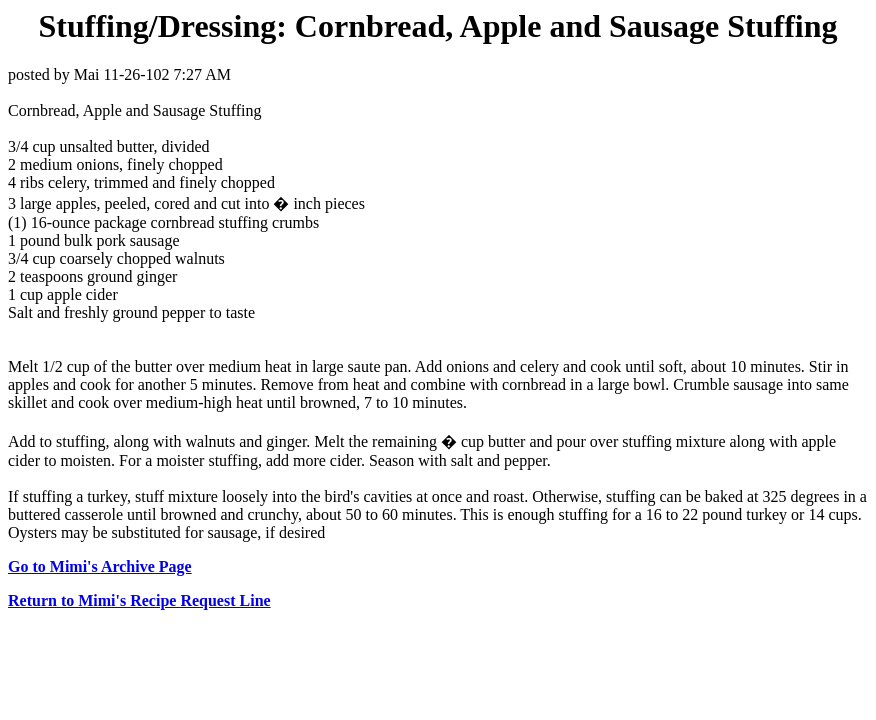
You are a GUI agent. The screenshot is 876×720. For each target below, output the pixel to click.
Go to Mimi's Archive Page (100, 566)
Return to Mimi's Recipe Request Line (139, 600)
